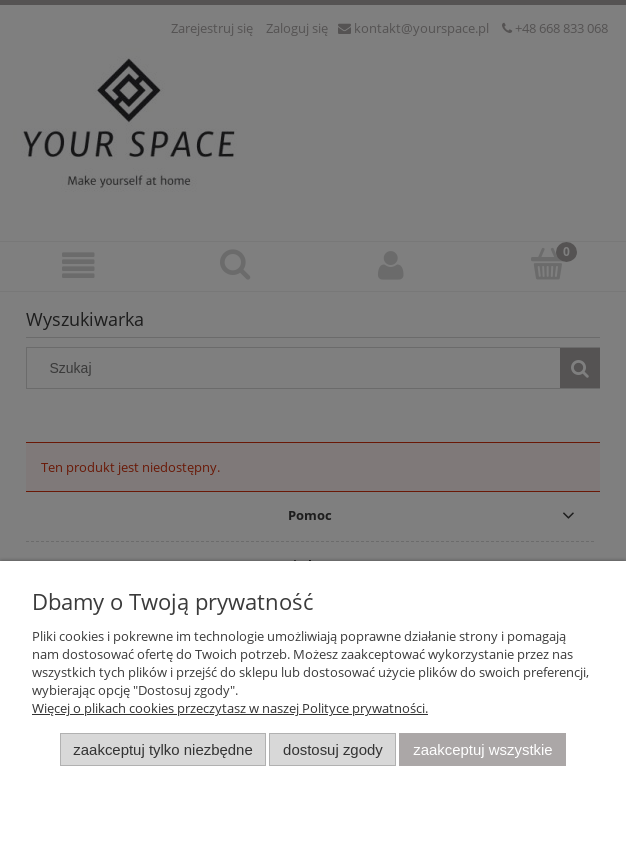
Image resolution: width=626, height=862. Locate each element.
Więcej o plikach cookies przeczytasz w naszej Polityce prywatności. (230, 708)
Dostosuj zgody (333, 749)
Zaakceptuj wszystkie (482, 749)
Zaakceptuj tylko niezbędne (162, 749)
